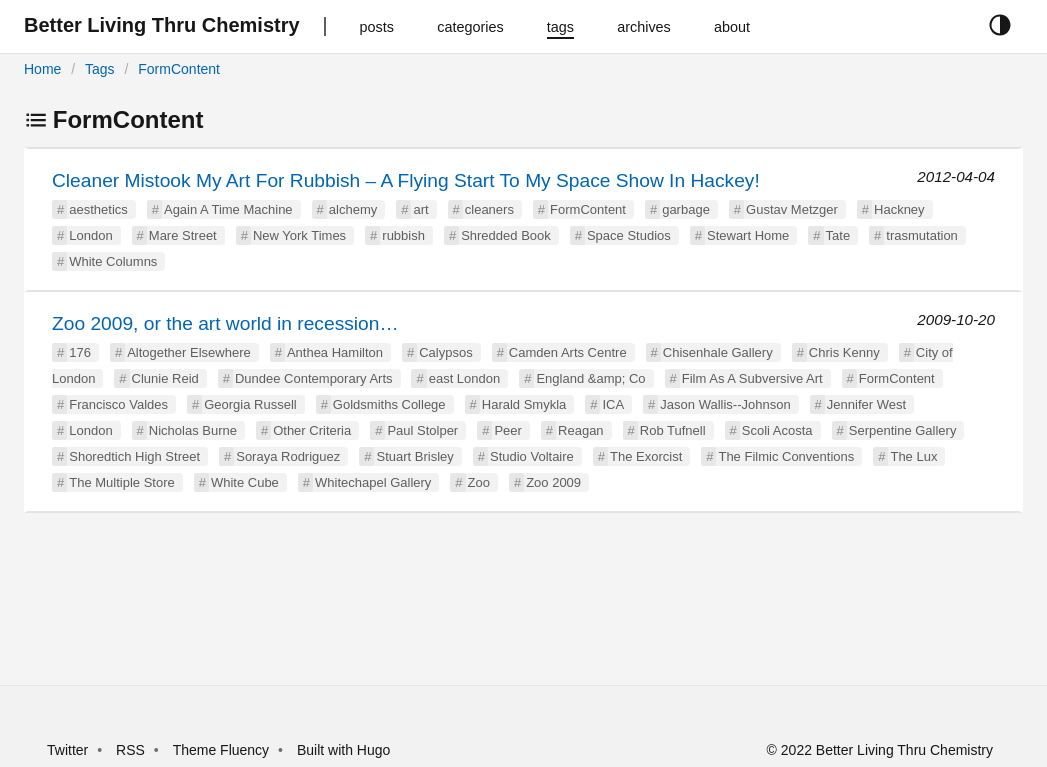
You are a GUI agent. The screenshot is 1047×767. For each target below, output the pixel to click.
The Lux (913, 456)
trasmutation (922, 235)
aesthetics (98, 209)
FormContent (179, 69)
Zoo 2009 (553, 482)
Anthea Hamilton (335, 352)
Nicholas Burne (193, 430)
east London (465, 378)
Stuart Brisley (414, 456)
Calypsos (445, 352)
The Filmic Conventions (786, 456)
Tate (838, 235)
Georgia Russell (250, 404)
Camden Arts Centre (568, 352)
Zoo (479, 482)
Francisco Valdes (118, 404)
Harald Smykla (524, 404)
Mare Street (183, 235)
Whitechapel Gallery (373, 482)
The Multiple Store (122, 482)
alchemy (353, 209)
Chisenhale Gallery (718, 352)
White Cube (245, 482)
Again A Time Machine (228, 209)
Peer (507, 430)
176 (80, 352)
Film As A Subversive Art (752, 378)
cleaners (489, 209)
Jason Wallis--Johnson (725, 404)
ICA (613, 404)
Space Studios (629, 235)
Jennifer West (866, 404)
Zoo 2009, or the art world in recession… (225, 323)
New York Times (299, 235)
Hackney (899, 209)
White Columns (113, 261)
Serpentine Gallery (903, 430)
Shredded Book (506, 235)
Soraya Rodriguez (288, 456)
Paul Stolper (422, 430)
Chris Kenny (844, 352)
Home (42, 69)
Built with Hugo (343, 750)
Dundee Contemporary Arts (314, 378)
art (420, 209)
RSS (130, 750)
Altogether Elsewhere (189, 352)
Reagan (581, 430)
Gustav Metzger (792, 209)
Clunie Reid (165, 378)
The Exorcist (646, 456)
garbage (686, 209)
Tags (100, 69)
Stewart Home (748, 235)
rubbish (403, 235)
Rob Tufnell (673, 430)
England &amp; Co (590, 378)
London (90, 235)
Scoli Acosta (777, 430)
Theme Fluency (223, 750)
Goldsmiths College (389, 404)
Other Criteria (312, 430)
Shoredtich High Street (134, 456)
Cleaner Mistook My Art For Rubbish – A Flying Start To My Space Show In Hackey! (406, 180)
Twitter (67, 750)
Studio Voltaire (532, 456)
